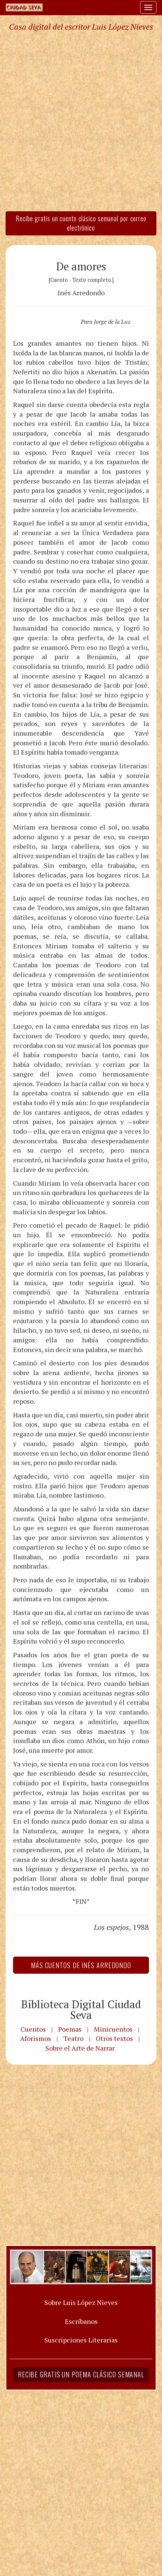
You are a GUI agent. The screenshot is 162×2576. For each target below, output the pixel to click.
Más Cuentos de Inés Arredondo (81, 1965)
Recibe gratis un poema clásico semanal (81, 2374)
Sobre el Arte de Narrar (80, 2047)
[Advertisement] (81, 121)
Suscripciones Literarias (81, 2339)
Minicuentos (113, 2029)
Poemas (70, 2029)
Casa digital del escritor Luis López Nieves (81, 27)
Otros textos (114, 2038)
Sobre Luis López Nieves (81, 2302)
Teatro (73, 2038)
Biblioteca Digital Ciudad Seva (81, 2009)
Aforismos (35, 2038)
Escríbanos (81, 2321)
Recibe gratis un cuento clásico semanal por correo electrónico (81, 223)
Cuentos (33, 2029)
